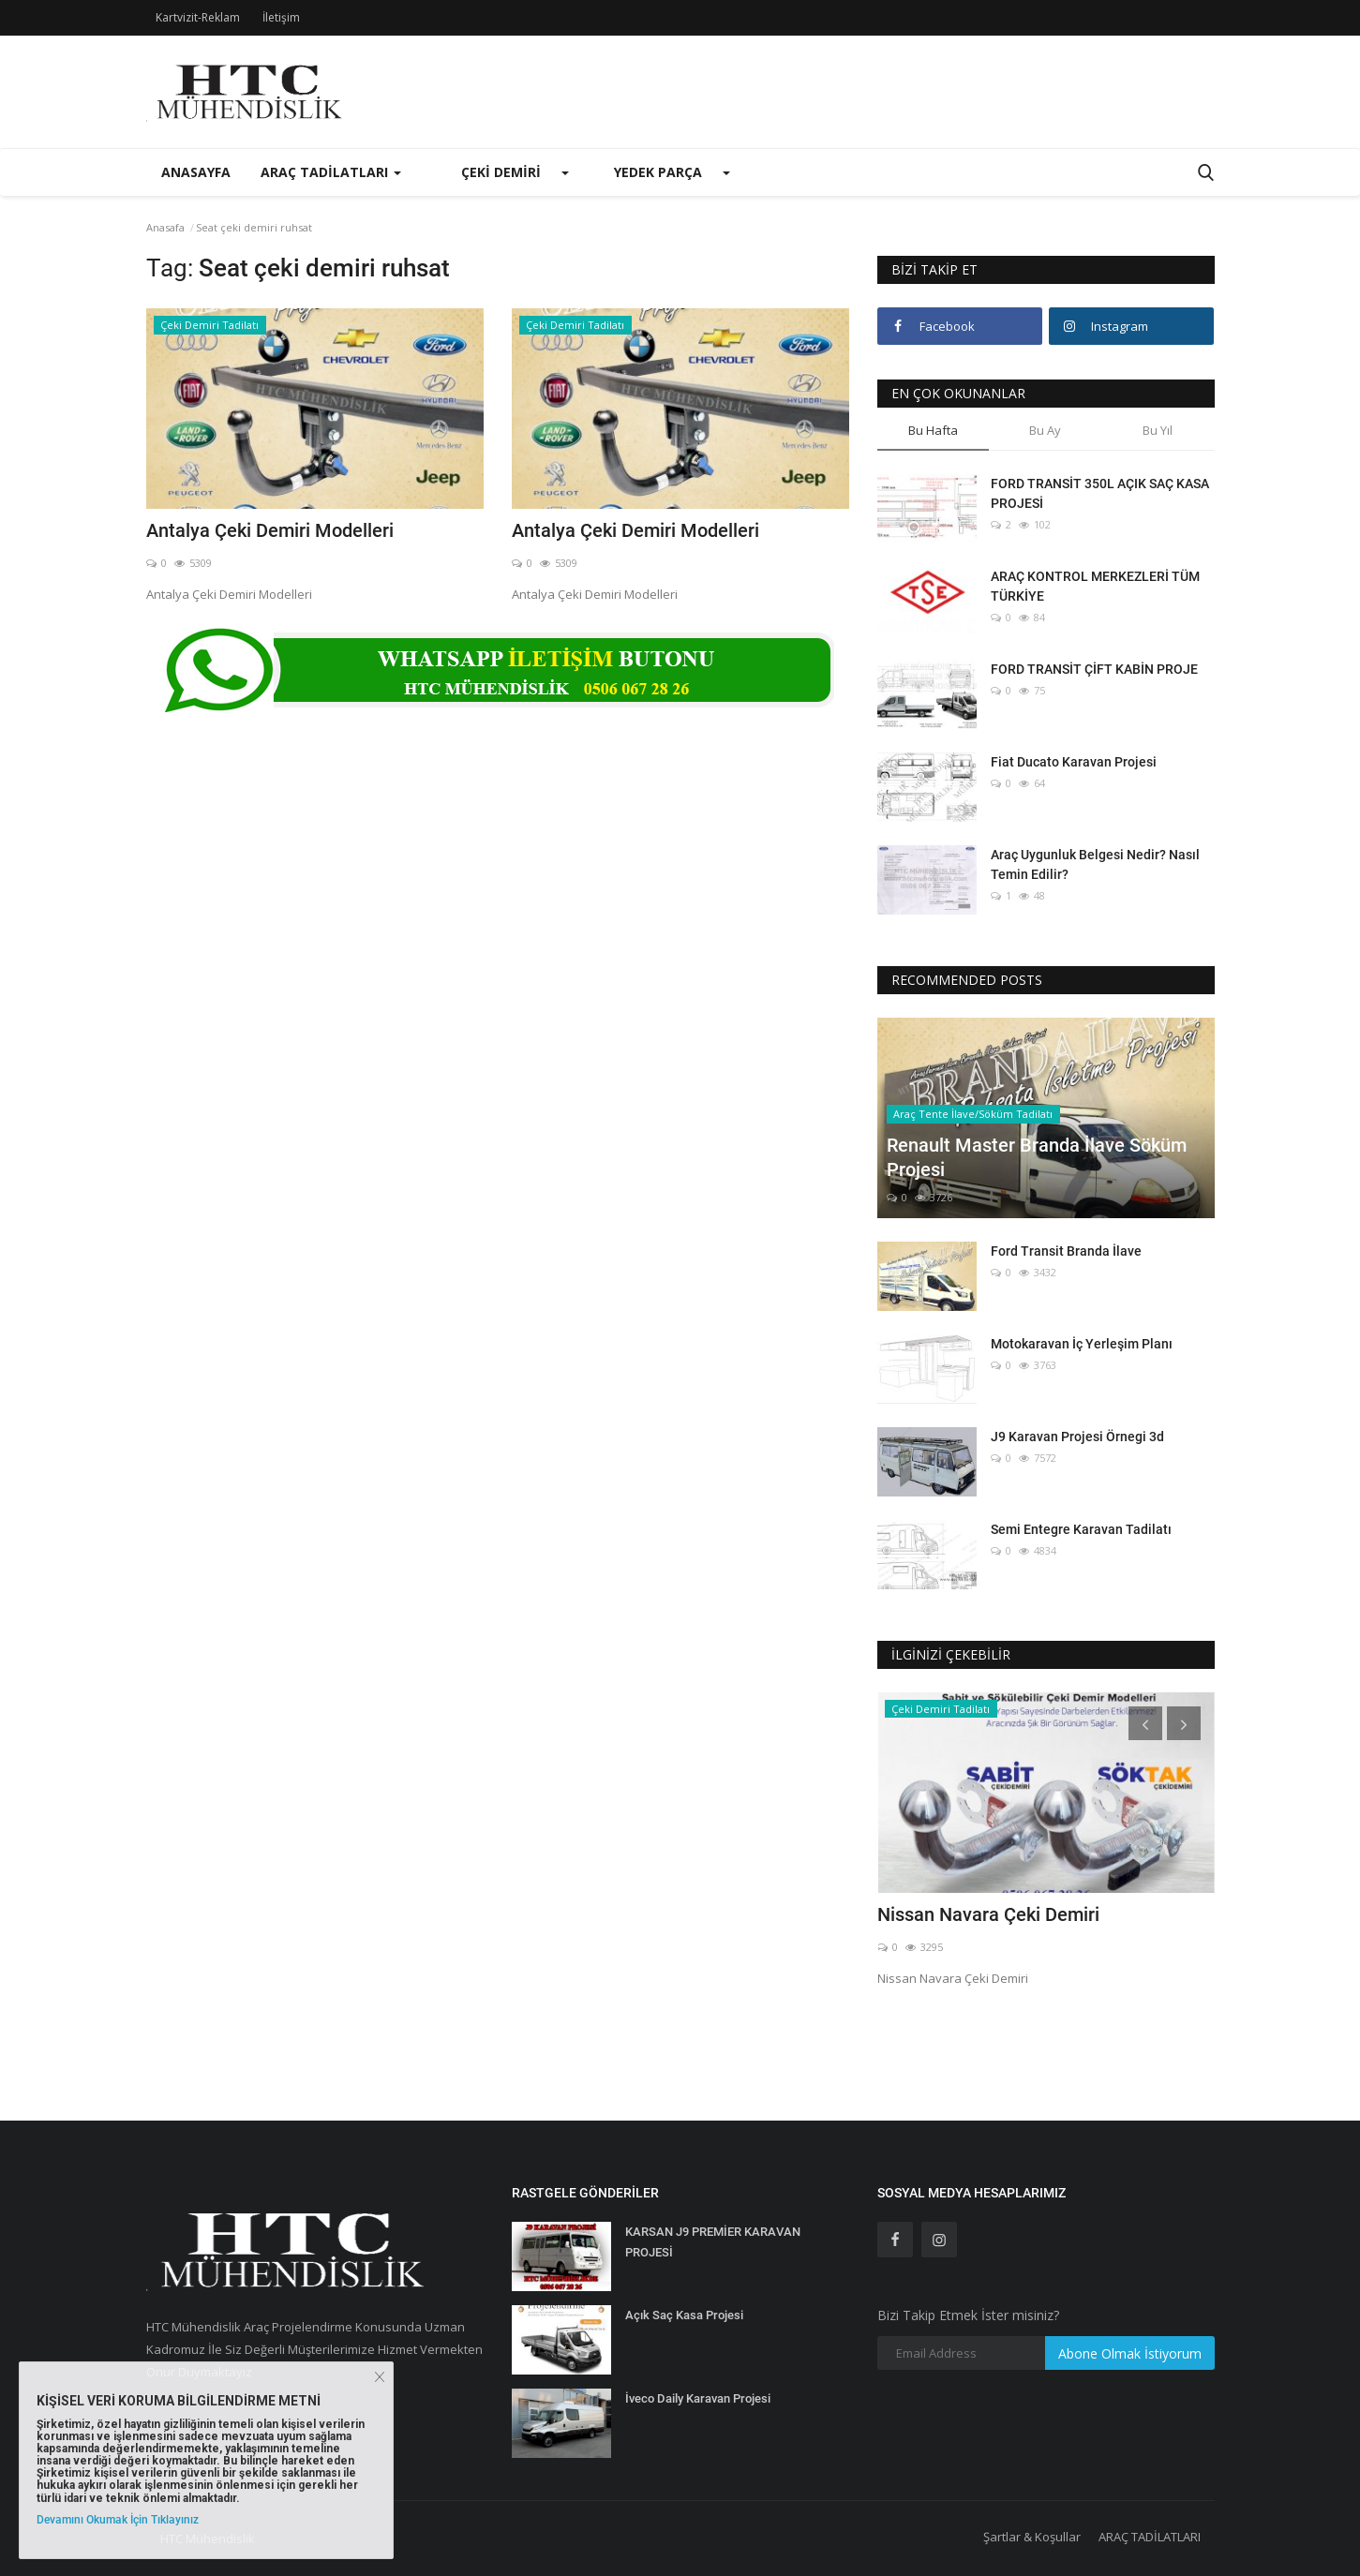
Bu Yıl (1158, 430)
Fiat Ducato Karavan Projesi (1074, 761)
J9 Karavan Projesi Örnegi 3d (1077, 1436)
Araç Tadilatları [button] (331, 172)
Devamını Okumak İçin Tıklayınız (118, 2519)
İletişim (281, 17)
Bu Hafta (933, 430)
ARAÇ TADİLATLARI (1149, 2536)
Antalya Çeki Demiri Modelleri (270, 530)
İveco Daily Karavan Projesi (697, 2398)
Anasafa (165, 227)
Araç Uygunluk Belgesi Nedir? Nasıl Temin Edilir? (1095, 864)
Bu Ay (1045, 430)
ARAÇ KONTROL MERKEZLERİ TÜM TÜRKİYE (1095, 586)
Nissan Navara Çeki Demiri (988, 1914)
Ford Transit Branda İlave (1066, 1250)
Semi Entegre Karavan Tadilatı (1081, 1529)
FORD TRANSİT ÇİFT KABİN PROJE (1094, 669)
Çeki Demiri (501, 172)
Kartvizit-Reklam (198, 17)
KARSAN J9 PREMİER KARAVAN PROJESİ (712, 2242)
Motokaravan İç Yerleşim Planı (1082, 1343)
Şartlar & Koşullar (1032, 2536)
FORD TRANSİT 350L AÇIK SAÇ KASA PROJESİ (1100, 493)
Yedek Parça (658, 172)
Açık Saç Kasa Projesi (684, 2315)
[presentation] (1145, 1723)
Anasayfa (196, 172)
